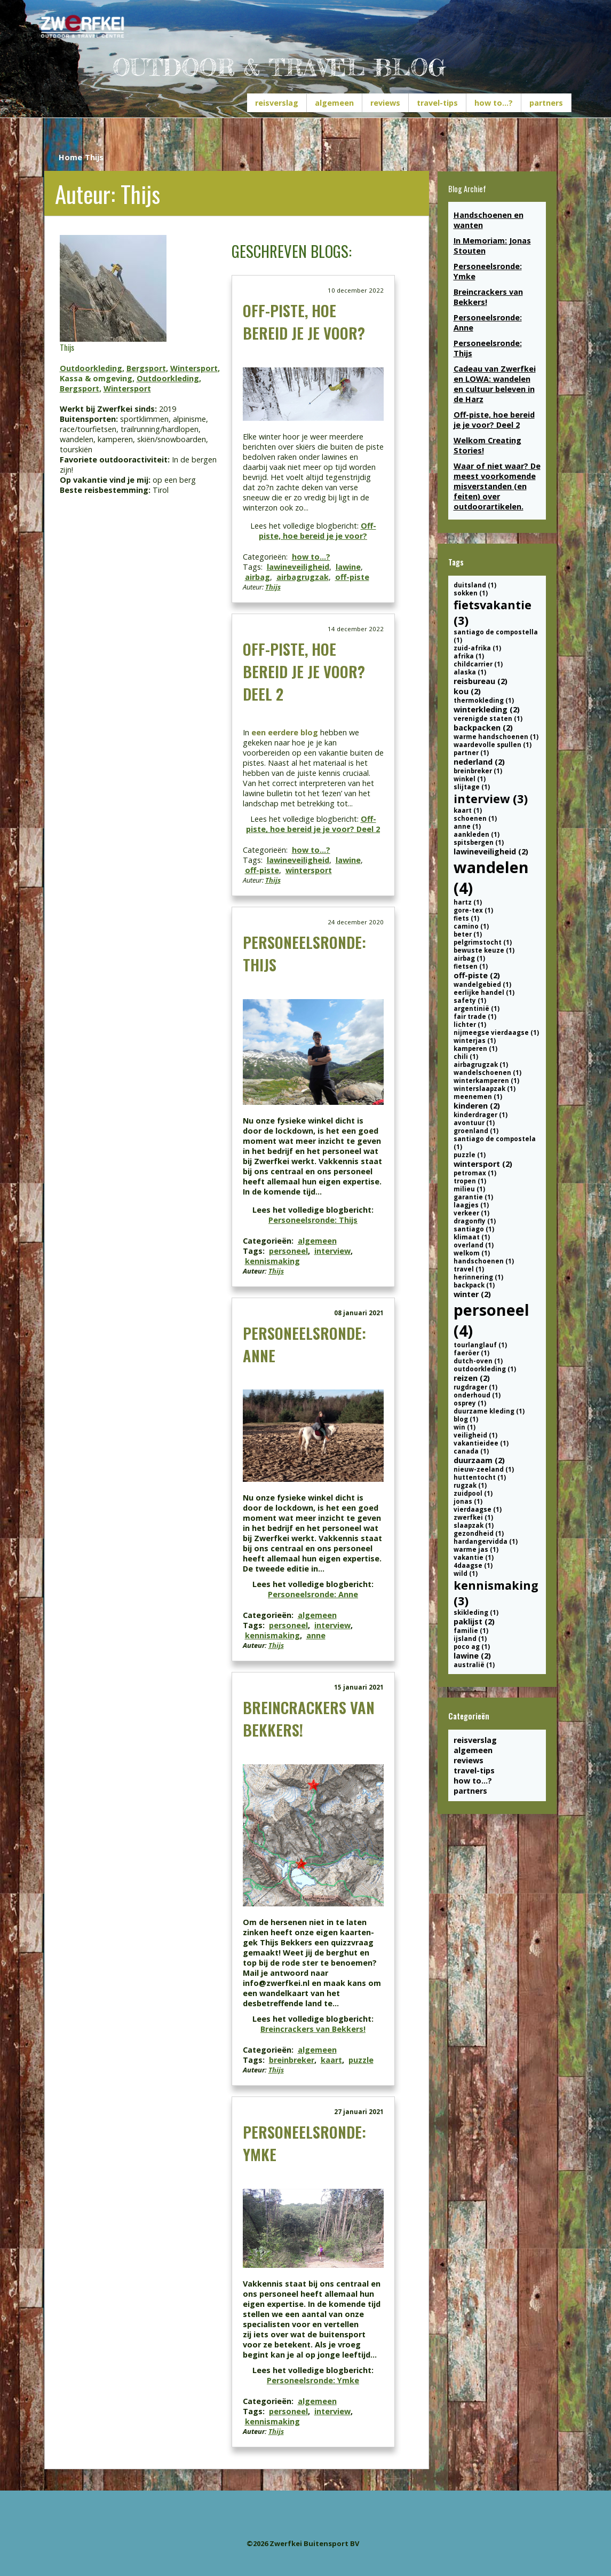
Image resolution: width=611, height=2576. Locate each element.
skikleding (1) (476, 1612)
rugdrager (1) (475, 1387)
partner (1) (471, 753)
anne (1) (467, 826)
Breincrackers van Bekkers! (313, 2029)
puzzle (361, 2060)
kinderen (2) (477, 1106)
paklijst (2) (474, 1621)
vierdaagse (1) (478, 1509)
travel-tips (437, 103)
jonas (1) (468, 1501)
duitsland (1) (475, 585)
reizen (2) (472, 1378)
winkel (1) (470, 779)
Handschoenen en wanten (488, 220)
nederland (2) (479, 762)
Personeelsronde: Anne (313, 1594)
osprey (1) (470, 1403)
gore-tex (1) (473, 910)
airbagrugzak (302, 577)
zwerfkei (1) (473, 1517)
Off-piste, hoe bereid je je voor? (304, 321)
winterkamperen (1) (486, 1081)
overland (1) (474, 1245)
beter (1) (468, 934)
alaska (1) (470, 672)
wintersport (308, 870)
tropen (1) (470, 1181)
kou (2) (467, 691)
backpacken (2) (483, 727)
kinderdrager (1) (480, 1115)
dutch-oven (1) (478, 1361)
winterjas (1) (475, 1040)
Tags (456, 562)
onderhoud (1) (477, 1395)
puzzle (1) (470, 1155)
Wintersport (194, 368)
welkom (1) (472, 1253)
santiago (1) (474, 1229)
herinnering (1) (478, 1277)
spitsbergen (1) (479, 842)
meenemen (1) (478, 1097)
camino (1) (471, 926)
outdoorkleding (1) (485, 1369)
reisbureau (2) (480, 681)
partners (546, 103)
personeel (288, 1251)
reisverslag (276, 103)
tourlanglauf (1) (480, 1345)
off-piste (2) (477, 975)
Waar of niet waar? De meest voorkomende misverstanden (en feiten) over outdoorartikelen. (497, 486)
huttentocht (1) (480, 1477)
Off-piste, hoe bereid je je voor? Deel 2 (304, 671)
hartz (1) (468, 902)
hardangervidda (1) (486, 1541)
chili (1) (466, 1057)
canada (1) (471, 1451)
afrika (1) (469, 656)
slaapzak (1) (474, 1525)
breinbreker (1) (478, 771)
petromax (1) (475, 1173)
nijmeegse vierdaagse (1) (496, 1032)
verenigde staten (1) (488, 718)
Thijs (273, 587)
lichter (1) (470, 1024)
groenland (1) (476, 1131)
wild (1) (466, 1573)
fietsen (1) (471, 966)
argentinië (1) (476, 1008)
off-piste (352, 577)
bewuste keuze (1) (484, 950)
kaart (331, 2060)
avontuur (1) (474, 1123)
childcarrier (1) (478, 664)
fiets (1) (466, 918)
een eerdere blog (284, 732)
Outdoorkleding (91, 368)
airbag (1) (469, 958)
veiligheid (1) (475, 1435)
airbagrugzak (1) (481, 1065)
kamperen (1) (475, 1048)
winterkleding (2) (487, 709)
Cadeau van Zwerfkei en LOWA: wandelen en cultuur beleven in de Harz (495, 384)
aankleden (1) (476, 834)
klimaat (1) (472, 1237)
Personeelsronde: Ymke (313, 2380)
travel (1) (469, 1269)
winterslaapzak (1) (484, 1089)
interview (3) (491, 798)
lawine (348, 567)
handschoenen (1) (484, 1261)
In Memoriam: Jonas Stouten (492, 245)
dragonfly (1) (475, 1221)
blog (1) (466, 1419)
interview (332, 1251)
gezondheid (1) (479, 1533)
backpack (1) (474, 1285)
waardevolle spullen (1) (492, 745)
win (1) (464, 1427)
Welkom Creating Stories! (487, 445)
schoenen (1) (475, 818)
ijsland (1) (470, 1639)
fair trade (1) (475, 1016)
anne (316, 1635)
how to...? (493, 103)
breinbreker (291, 2060)
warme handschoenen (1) (496, 737)
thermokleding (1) (484, 700)
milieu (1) (469, 1189)
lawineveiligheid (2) (491, 851)
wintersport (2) (483, 1164)
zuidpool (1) (473, 1493)
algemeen (334, 103)
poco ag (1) (472, 1647)
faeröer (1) (471, 1353)
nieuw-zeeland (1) (484, 1469)
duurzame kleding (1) (489, 1411)
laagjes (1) (471, 1205)
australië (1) (474, 1665)
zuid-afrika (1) (477, 648)
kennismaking (272, 1261)
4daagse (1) (473, 1565)
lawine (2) (472, 1656)
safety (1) (470, 1000)
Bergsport (146, 368)
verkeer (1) (471, 1213)
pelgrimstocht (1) (483, 942)
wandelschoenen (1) (487, 1073)
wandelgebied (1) (482, 984)
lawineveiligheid (298, 567)
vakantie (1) (474, 1557)
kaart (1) (468, 810)
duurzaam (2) (479, 1460)
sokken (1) (471, 593)
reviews (385, 103)
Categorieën (468, 1716)
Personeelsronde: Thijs (313, 1220)
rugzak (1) (470, 1485)
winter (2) (472, 1294)
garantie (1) (473, 1197)
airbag (257, 577)
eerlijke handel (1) (484, 992)
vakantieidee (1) (481, 1443)
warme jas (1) (476, 1549)
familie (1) (471, 1631)
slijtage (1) (472, 787)
